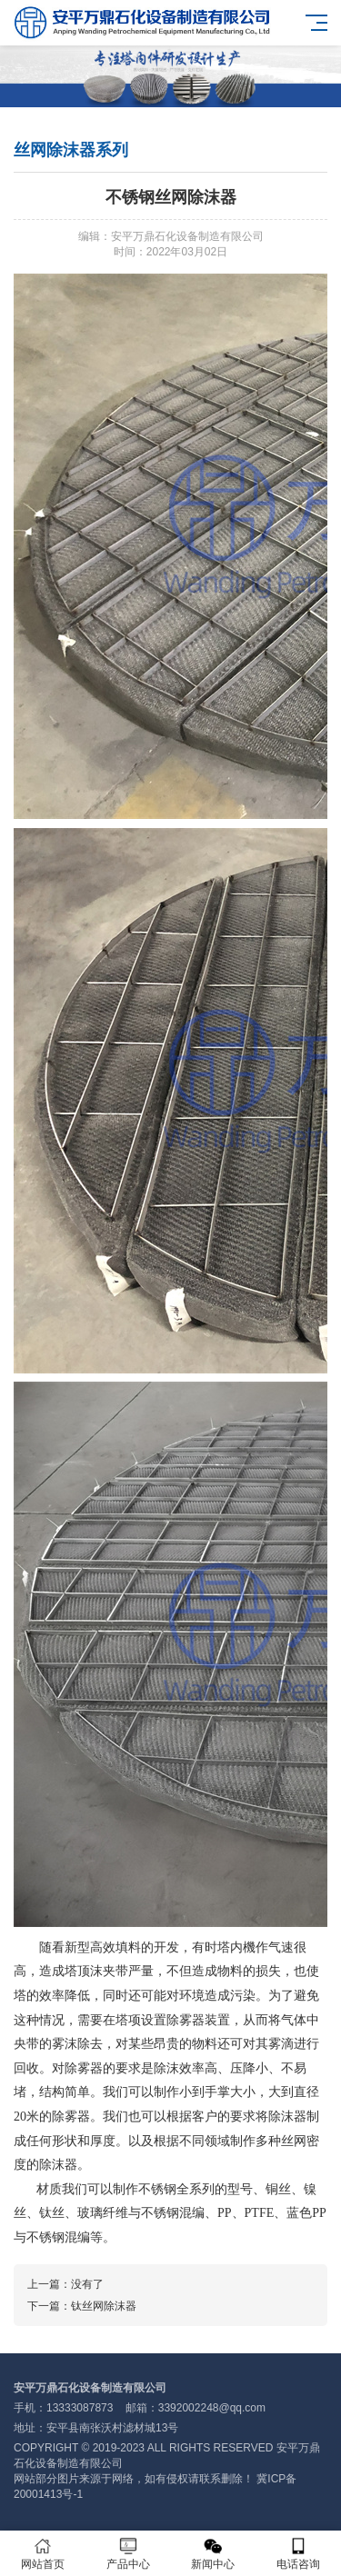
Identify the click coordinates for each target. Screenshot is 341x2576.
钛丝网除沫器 (103, 2306)
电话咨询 (298, 2554)
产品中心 (128, 2554)
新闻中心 (213, 2554)
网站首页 (42, 2554)
